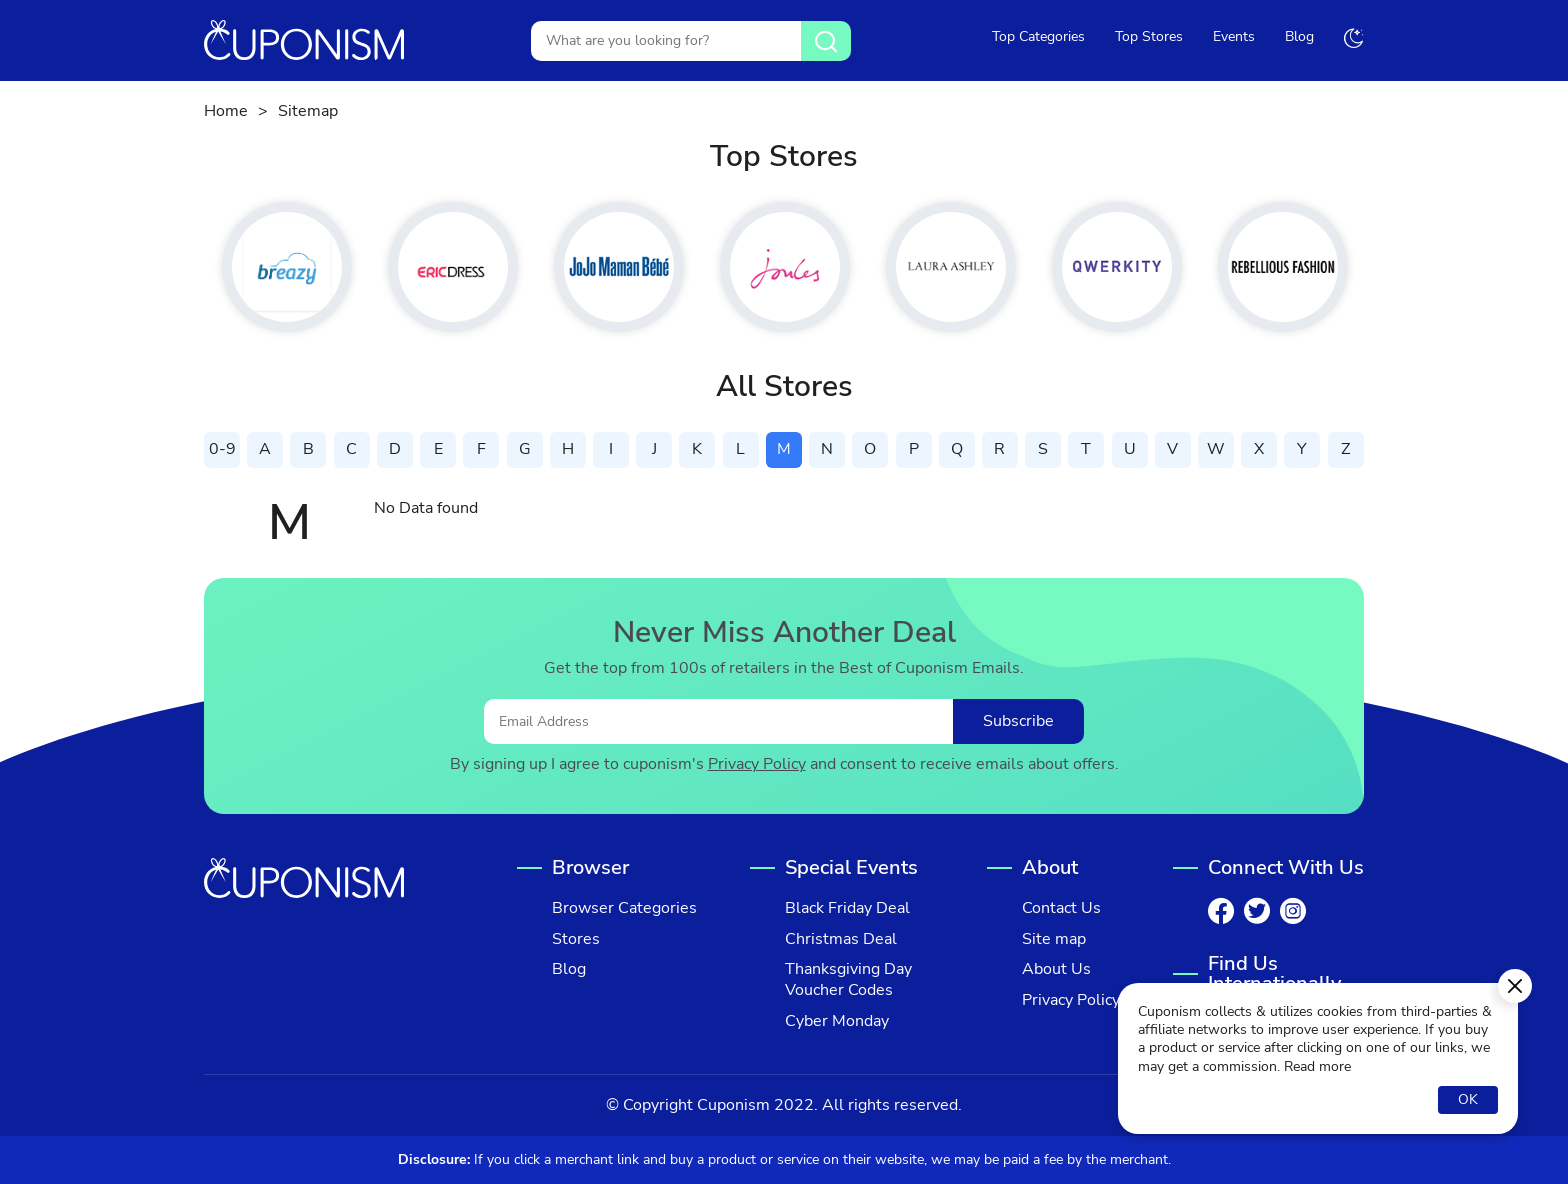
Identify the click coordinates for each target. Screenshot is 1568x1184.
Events (1234, 36)
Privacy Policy (757, 764)
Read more (1317, 1067)
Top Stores (1149, 36)
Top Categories (1038, 36)
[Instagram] (1293, 911)
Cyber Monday (837, 1021)
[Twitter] (1257, 911)
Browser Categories (624, 908)
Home (226, 111)
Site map (1054, 939)
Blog (1299, 36)
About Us (1056, 969)
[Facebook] (1221, 911)
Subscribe (1018, 721)
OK (1468, 1099)
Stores (576, 939)
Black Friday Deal (847, 908)
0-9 (222, 449)
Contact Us (1061, 908)
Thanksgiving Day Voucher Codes (848, 980)
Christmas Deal (841, 939)
